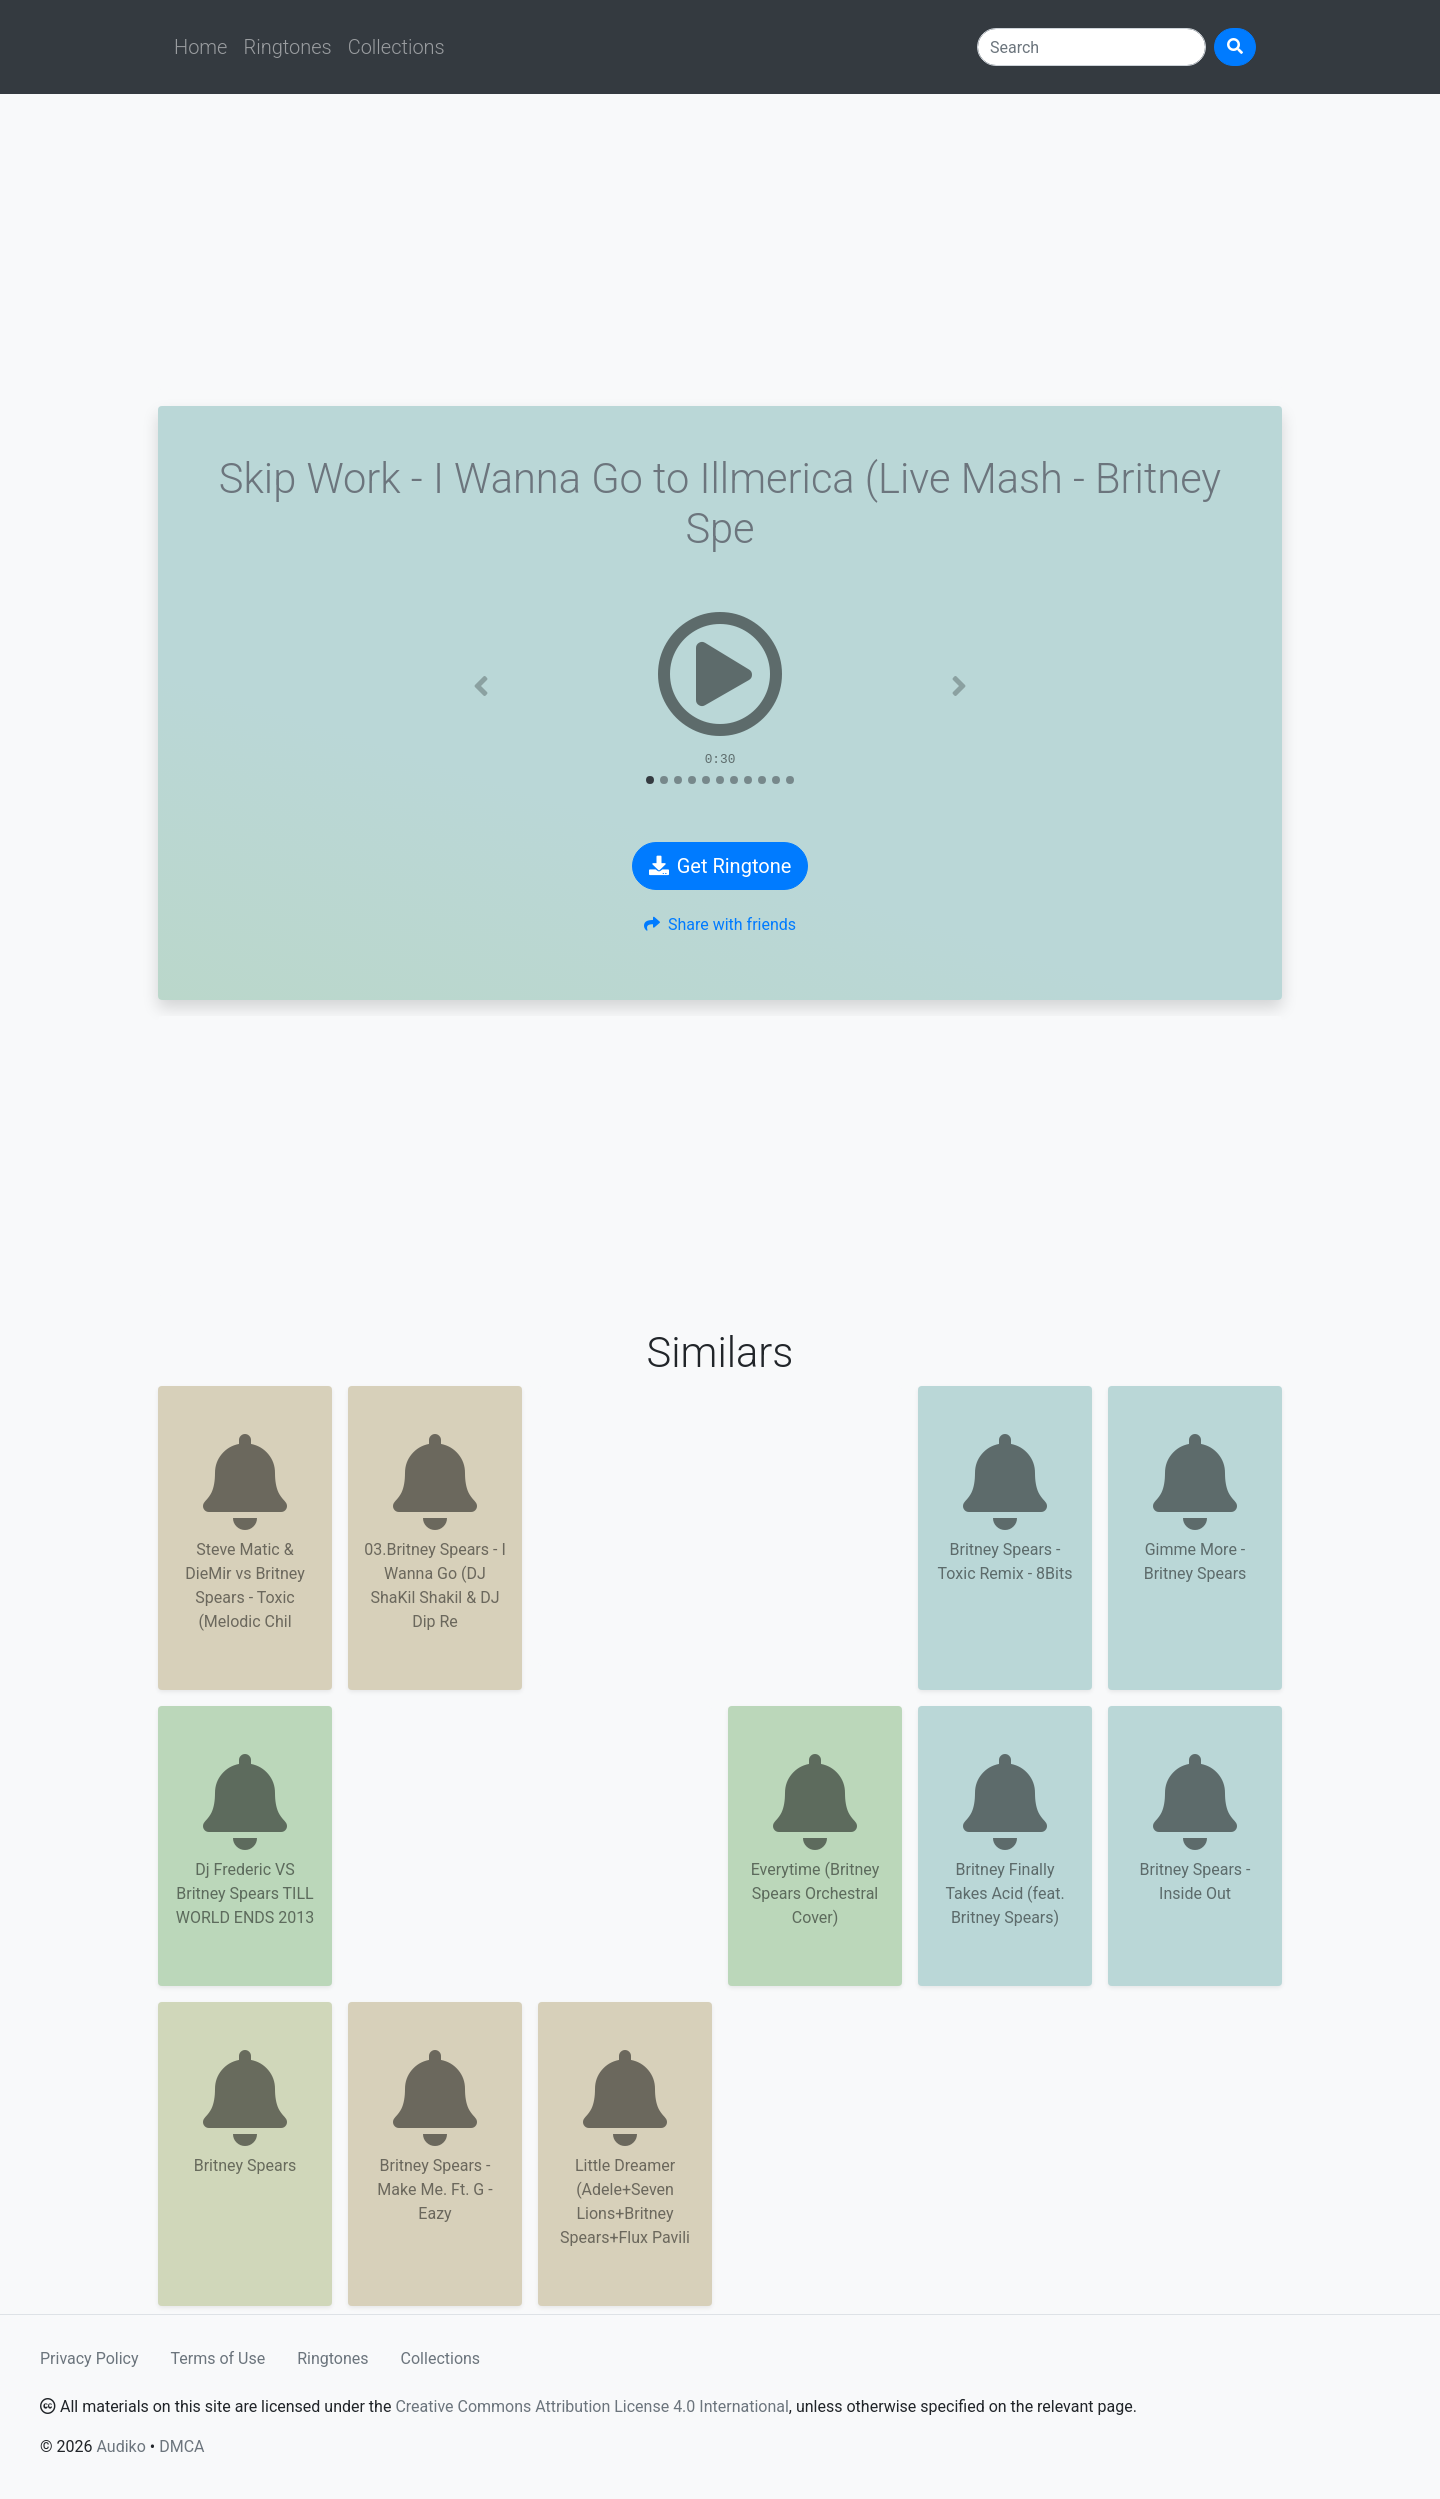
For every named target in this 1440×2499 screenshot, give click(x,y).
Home (200, 47)
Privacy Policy (89, 2358)
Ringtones (287, 47)
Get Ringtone (720, 866)
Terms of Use (218, 2358)
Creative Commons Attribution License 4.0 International (591, 2406)
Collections (396, 47)
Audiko (120, 2446)
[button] (481, 686)
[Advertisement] (720, 250)
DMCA (181, 2446)
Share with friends (720, 924)
